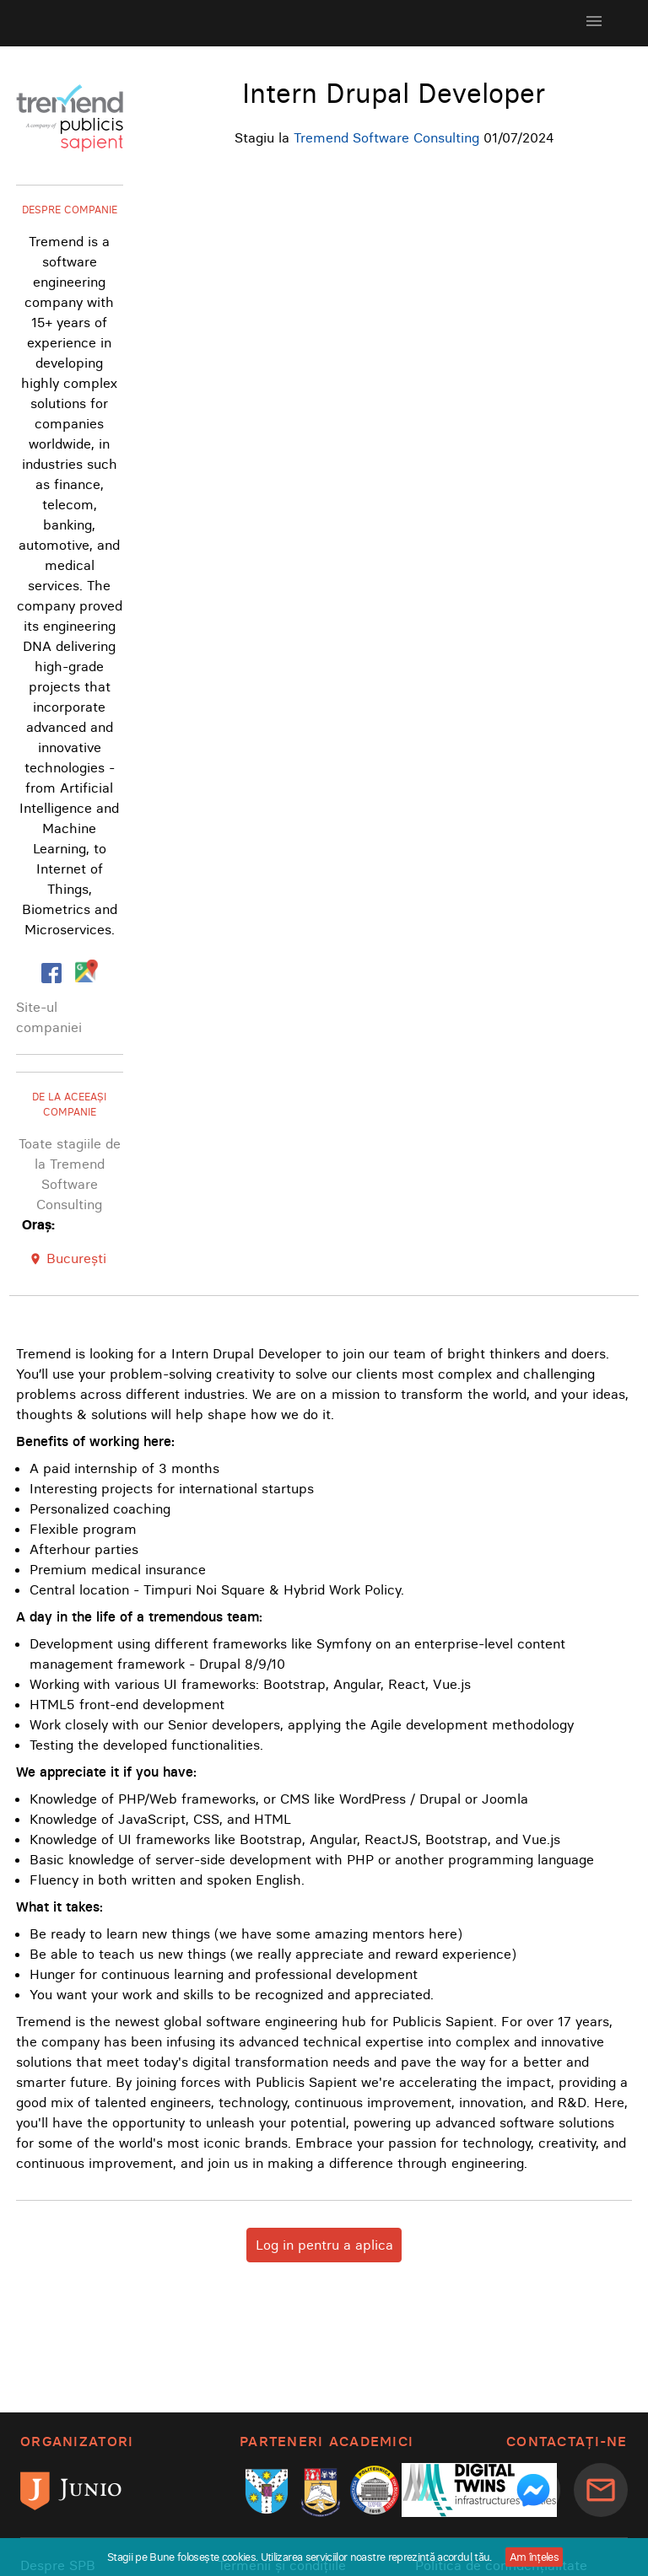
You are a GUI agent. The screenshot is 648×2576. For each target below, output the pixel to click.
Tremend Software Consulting (386, 137)
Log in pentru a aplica (324, 2244)
